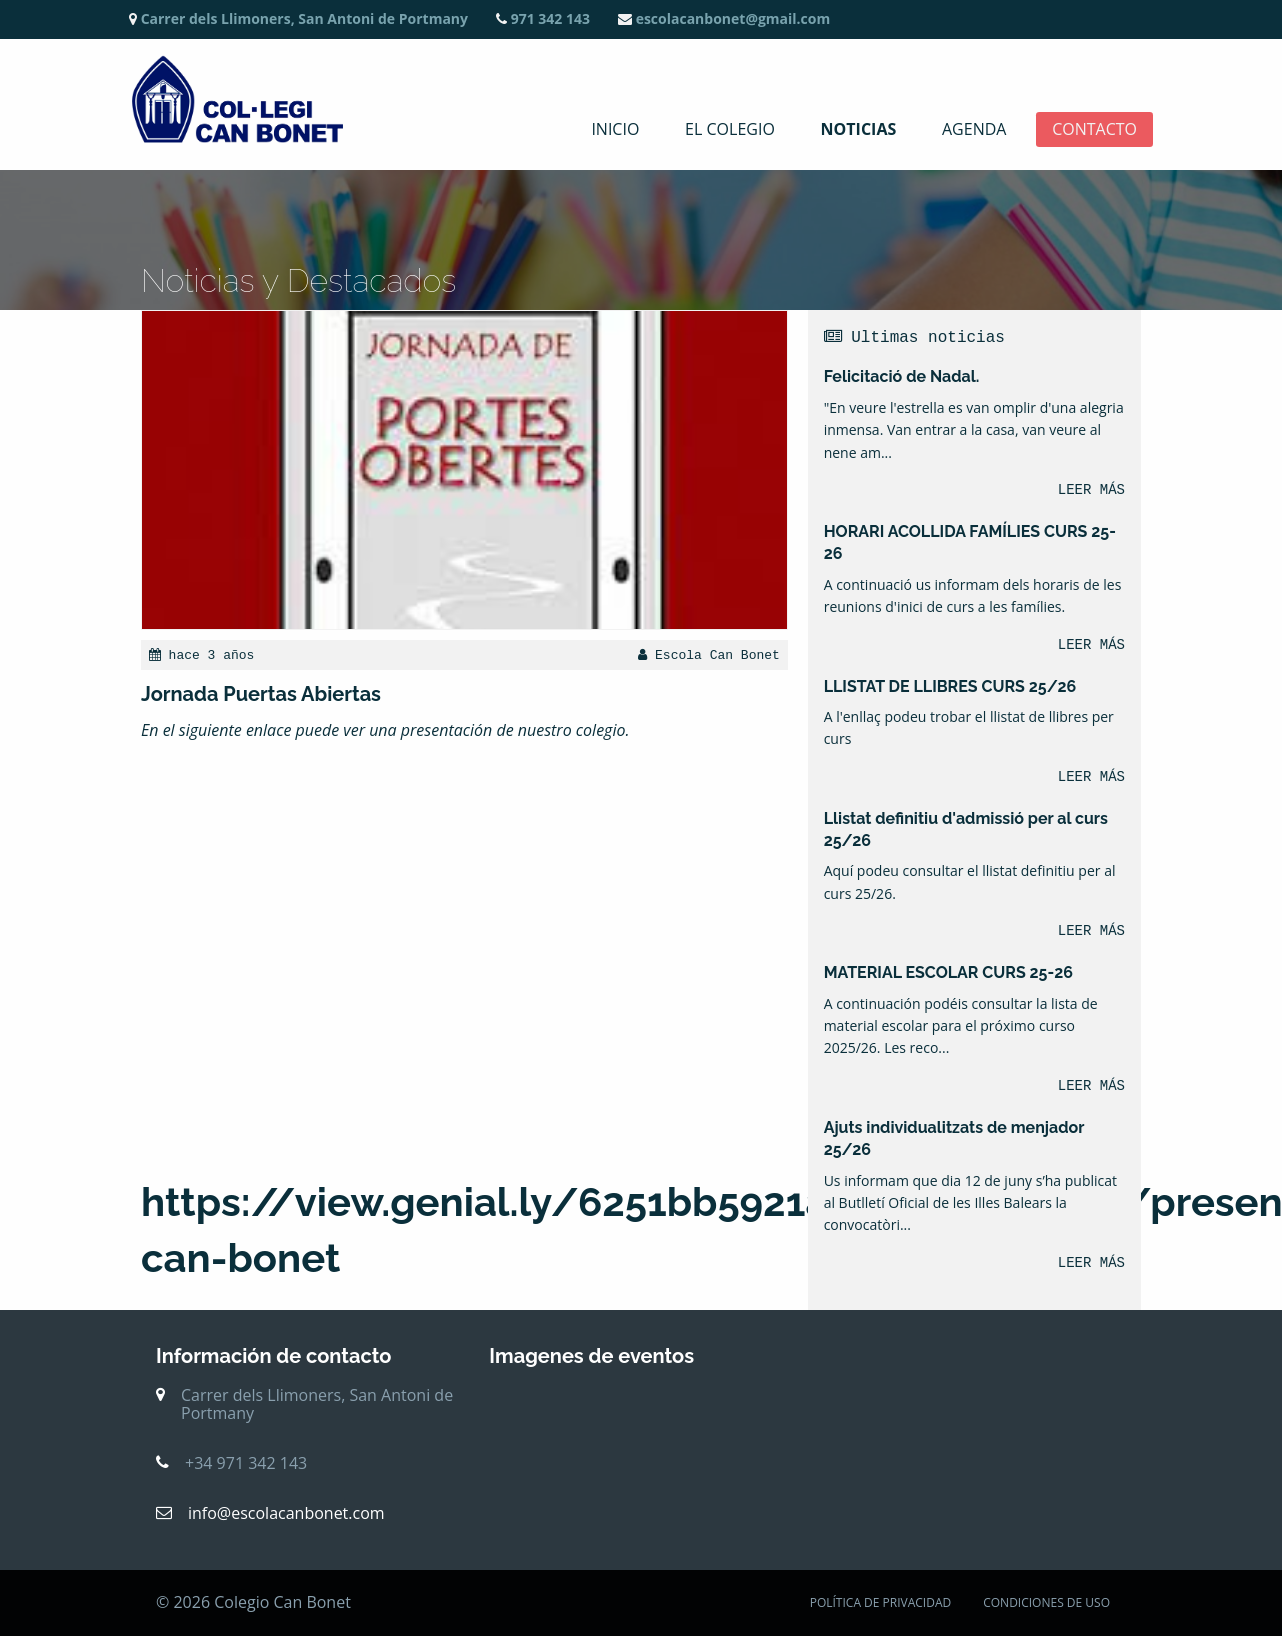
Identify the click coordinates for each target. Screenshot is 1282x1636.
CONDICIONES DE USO (1046, 1602)
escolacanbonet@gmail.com (724, 18)
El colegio (730, 130)
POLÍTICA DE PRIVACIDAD (881, 1602)
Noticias (859, 130)
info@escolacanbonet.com (286, 1513)
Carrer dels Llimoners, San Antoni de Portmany (298, 18)
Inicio (615, 130)
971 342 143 (543, 18)
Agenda (974, 130)
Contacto (1094, 130)
